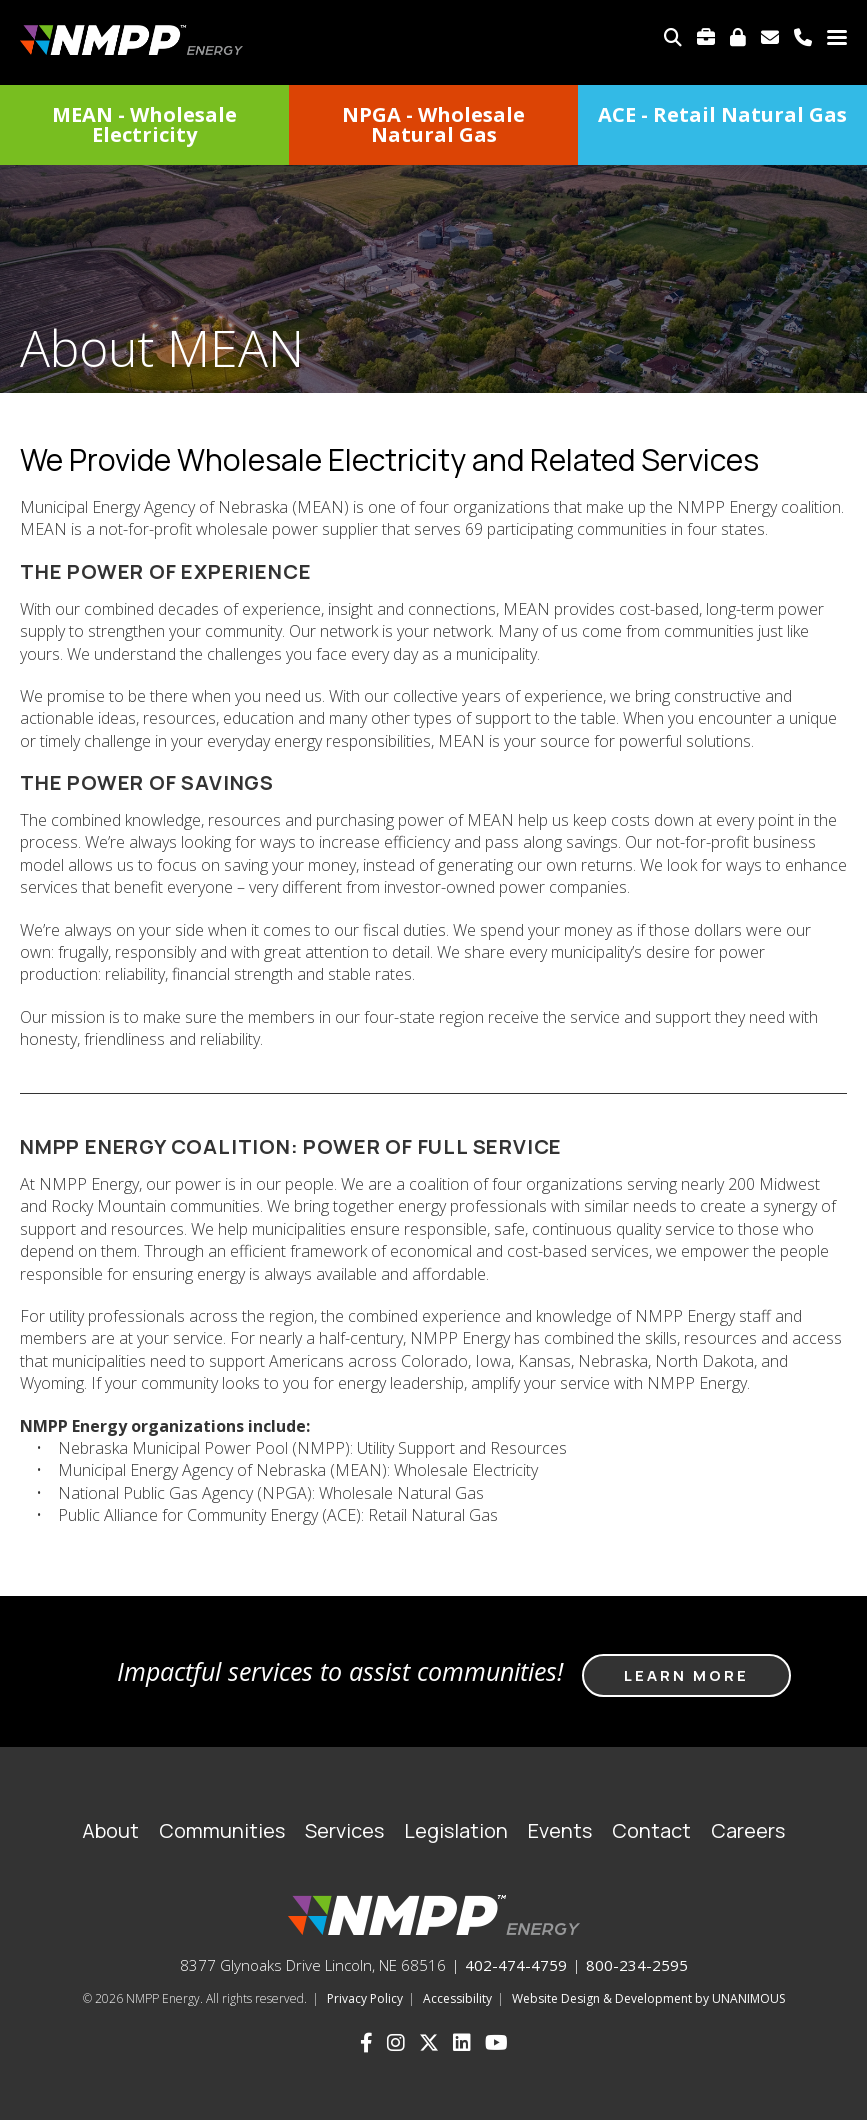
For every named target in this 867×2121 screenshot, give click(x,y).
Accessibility (457, 1998)
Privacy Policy (365, 1998)
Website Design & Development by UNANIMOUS (648, 1998)
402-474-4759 (516, 1965)
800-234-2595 (637, 1965)
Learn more (686, 1675)
